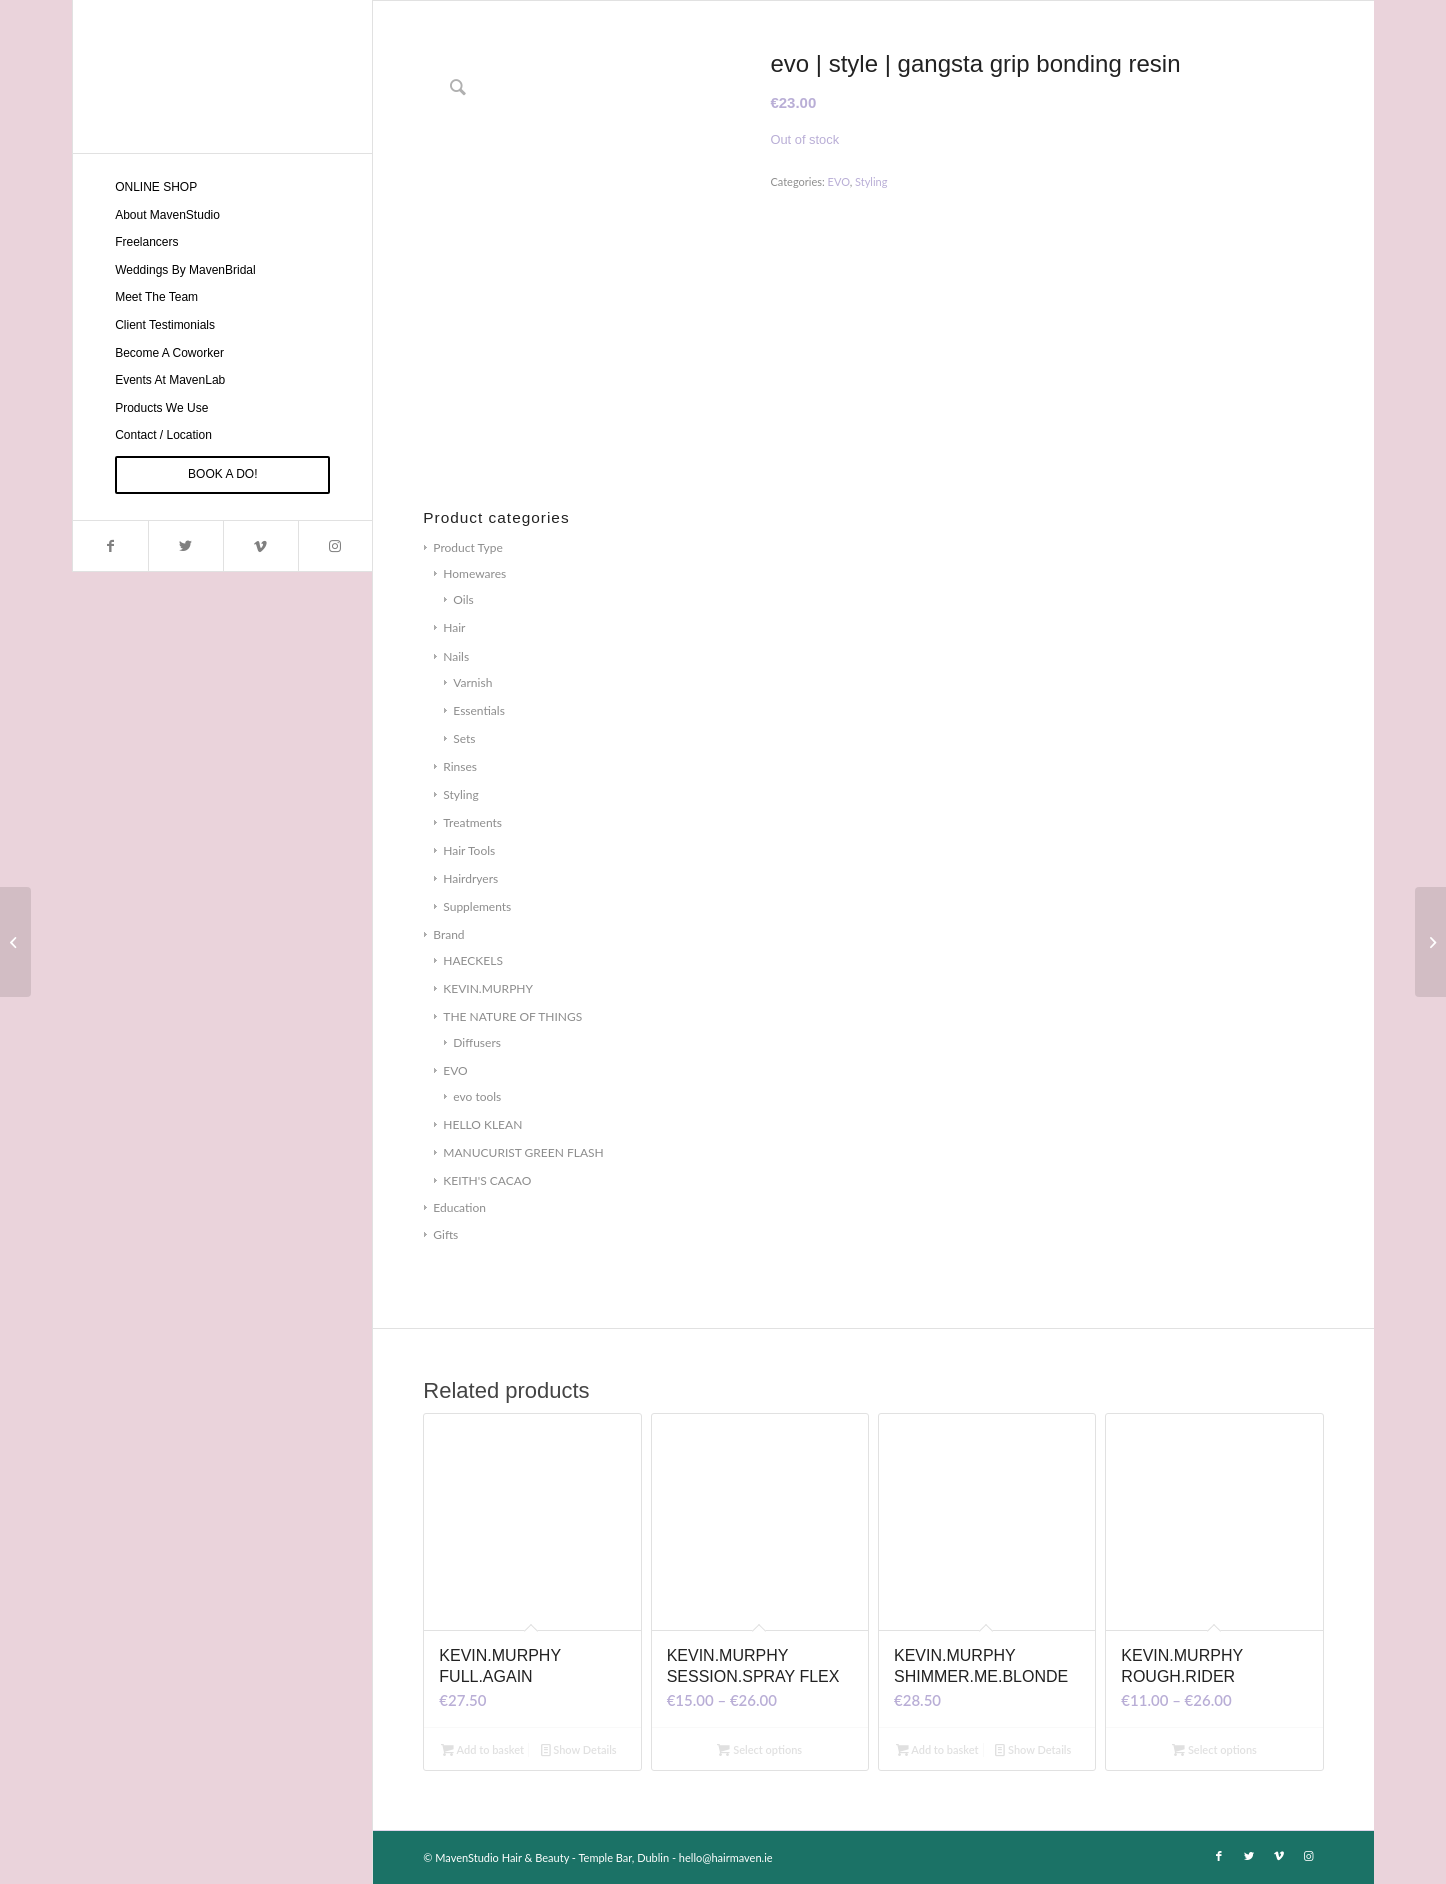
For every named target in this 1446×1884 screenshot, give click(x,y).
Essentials (479, 710)
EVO (455, 1070)
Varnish (472, 682)
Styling (460, 794)
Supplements (477, 906)
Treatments (472, 822)
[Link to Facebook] (110, 546)
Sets (464, 738)
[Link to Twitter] (185, 546)
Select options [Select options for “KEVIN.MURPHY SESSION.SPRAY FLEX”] (759, 1749)
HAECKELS (473, 960)
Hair (454, 627)
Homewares (474, 573)
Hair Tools (469, 850)
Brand (448, 934)
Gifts (445, 1234)
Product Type (467, 547)
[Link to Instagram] (335, 546)
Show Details (579, 1749)
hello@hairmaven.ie (726, 1857)
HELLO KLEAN (482, 1124)
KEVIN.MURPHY (488, 988)
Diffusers (477, 1042)
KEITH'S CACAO (487, 1180)
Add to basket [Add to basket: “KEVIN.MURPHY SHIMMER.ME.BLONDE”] (937, 1749)
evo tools (477, 1096)
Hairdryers (470, 878)
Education (459, 1207)
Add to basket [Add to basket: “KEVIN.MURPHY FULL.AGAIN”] (482, 1749)
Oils (463, 599)
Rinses (460, 766)
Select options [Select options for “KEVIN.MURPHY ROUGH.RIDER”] (1214, 1749)
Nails (456, 656)
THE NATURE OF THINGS (512, 1016)
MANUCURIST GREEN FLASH (523, 1152)
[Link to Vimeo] (260, 546)
